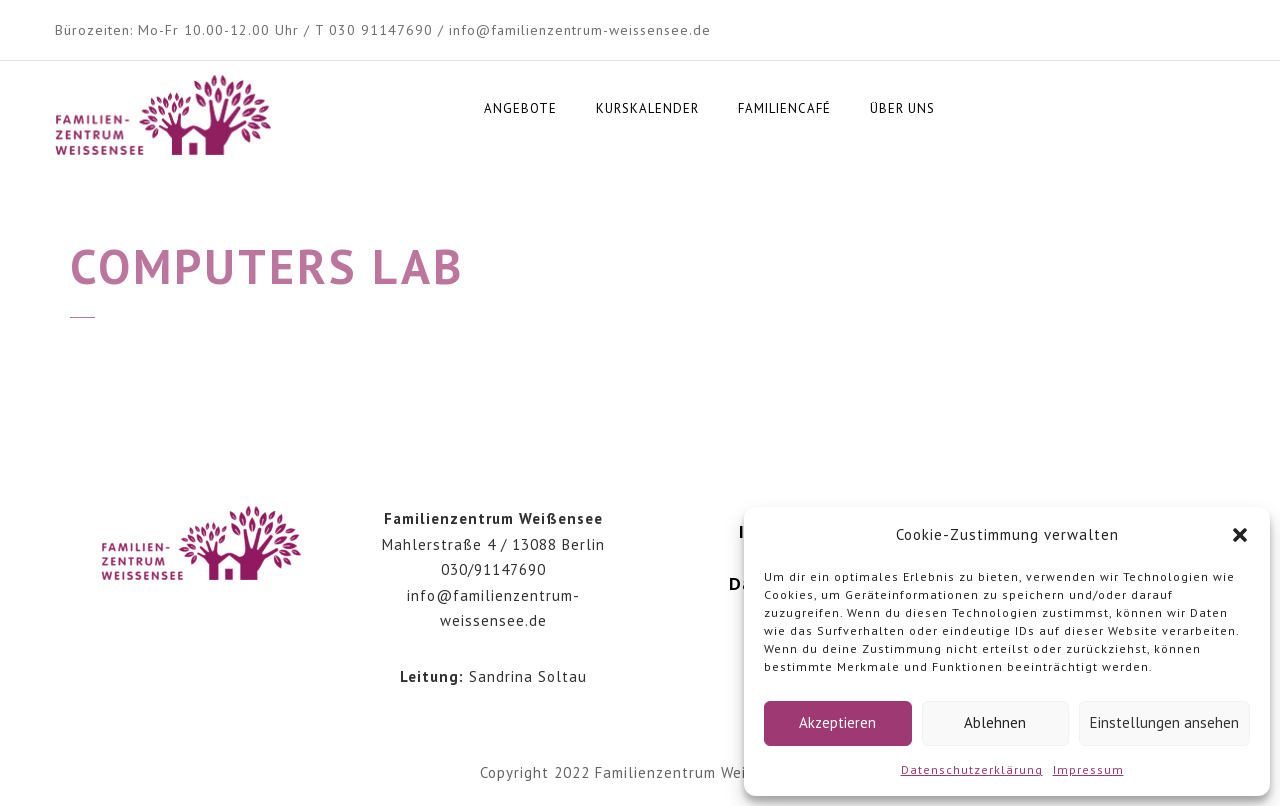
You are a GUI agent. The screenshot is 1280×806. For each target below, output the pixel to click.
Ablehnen (995, 722)
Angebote (520, 108)
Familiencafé (784, 108)
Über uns (902, 108)
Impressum (1088, 769)
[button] (1240, 535)
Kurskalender (647, 108)
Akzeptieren (837, 722)
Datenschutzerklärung (972, 769)
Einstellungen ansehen (1164, 722)
